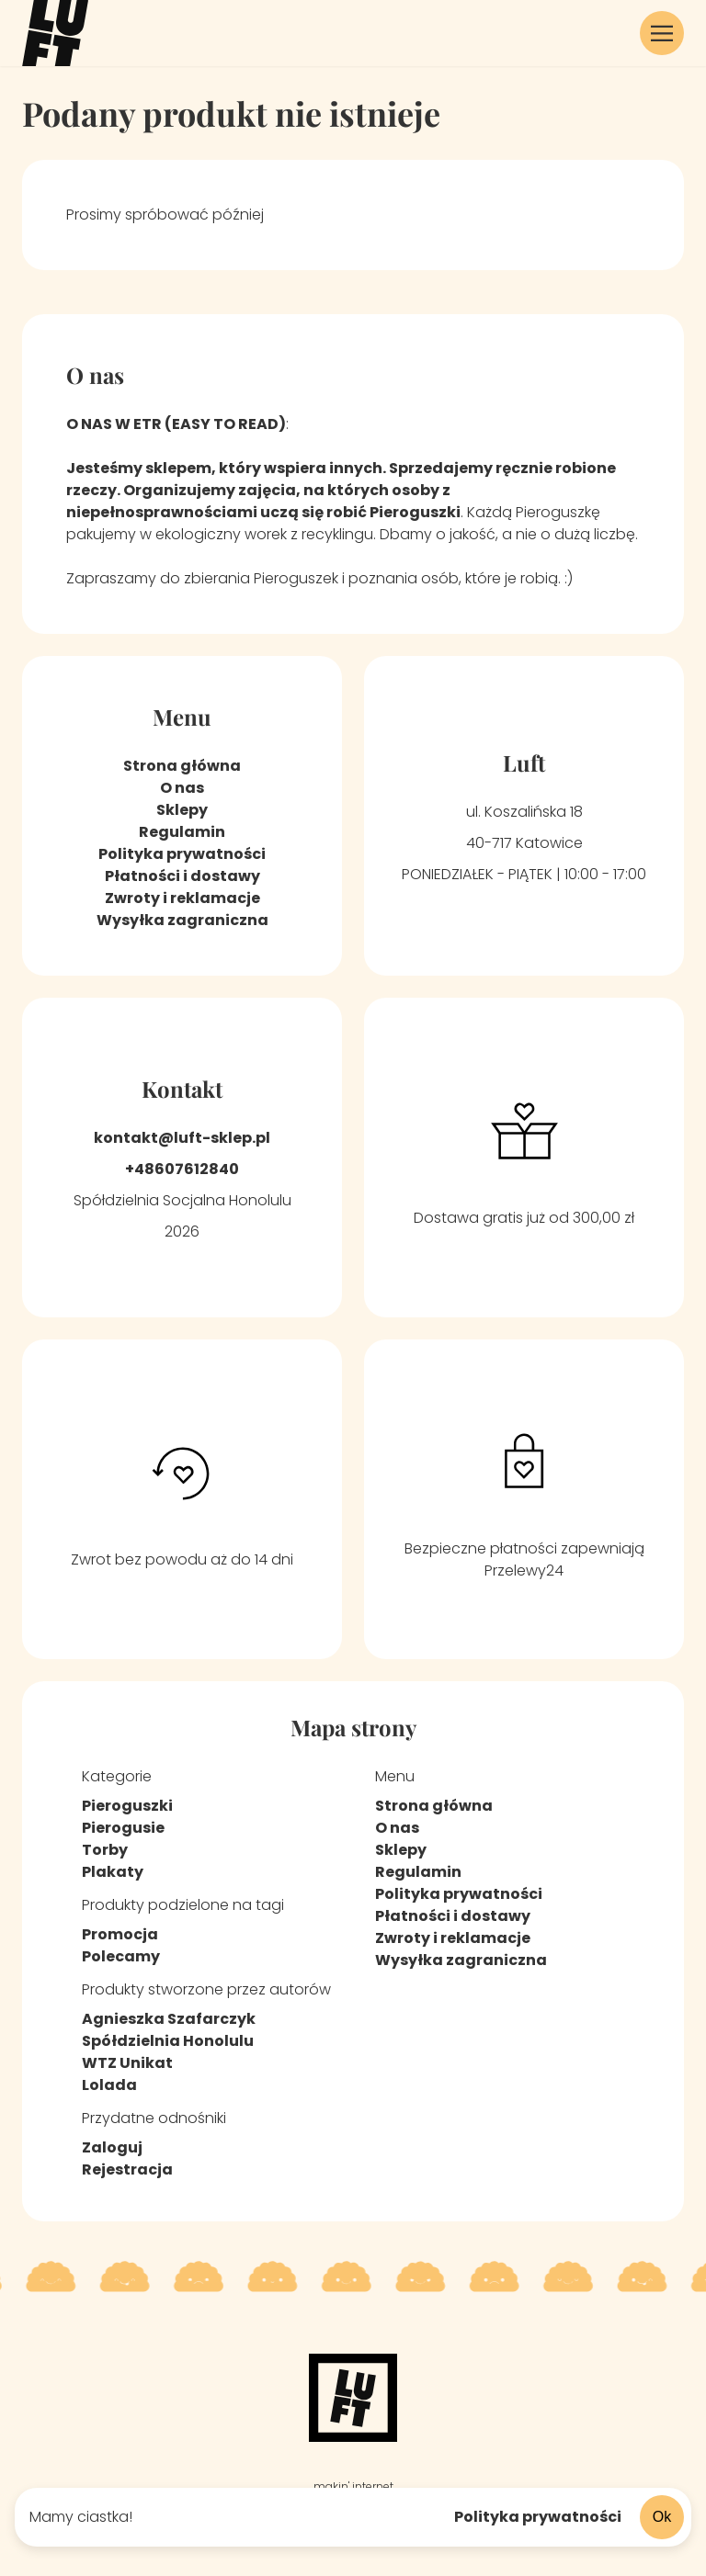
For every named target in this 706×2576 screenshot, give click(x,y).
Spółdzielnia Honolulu (168, 2040)
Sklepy (182, 809)
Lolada (109, 2085)
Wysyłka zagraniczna (182, 920)
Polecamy (121, 1956)
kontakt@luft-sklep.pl (182, 1137)
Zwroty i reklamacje (182, 898)
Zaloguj (112, 2147)
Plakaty (112, 1871)
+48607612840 (182, 1169)
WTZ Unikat (127, 2062)
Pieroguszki (127, 1805)
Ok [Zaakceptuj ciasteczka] (668, 2516)
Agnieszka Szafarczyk (169, 2018)
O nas (182, 787)
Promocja (120, 1934)
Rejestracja (127, 2169)
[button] (661, 33)
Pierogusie (123, 1827)
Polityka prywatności (537, 2516)
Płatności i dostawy (182, 876)
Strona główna (182, 765)
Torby (105, 1849)
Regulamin (182, 831)
